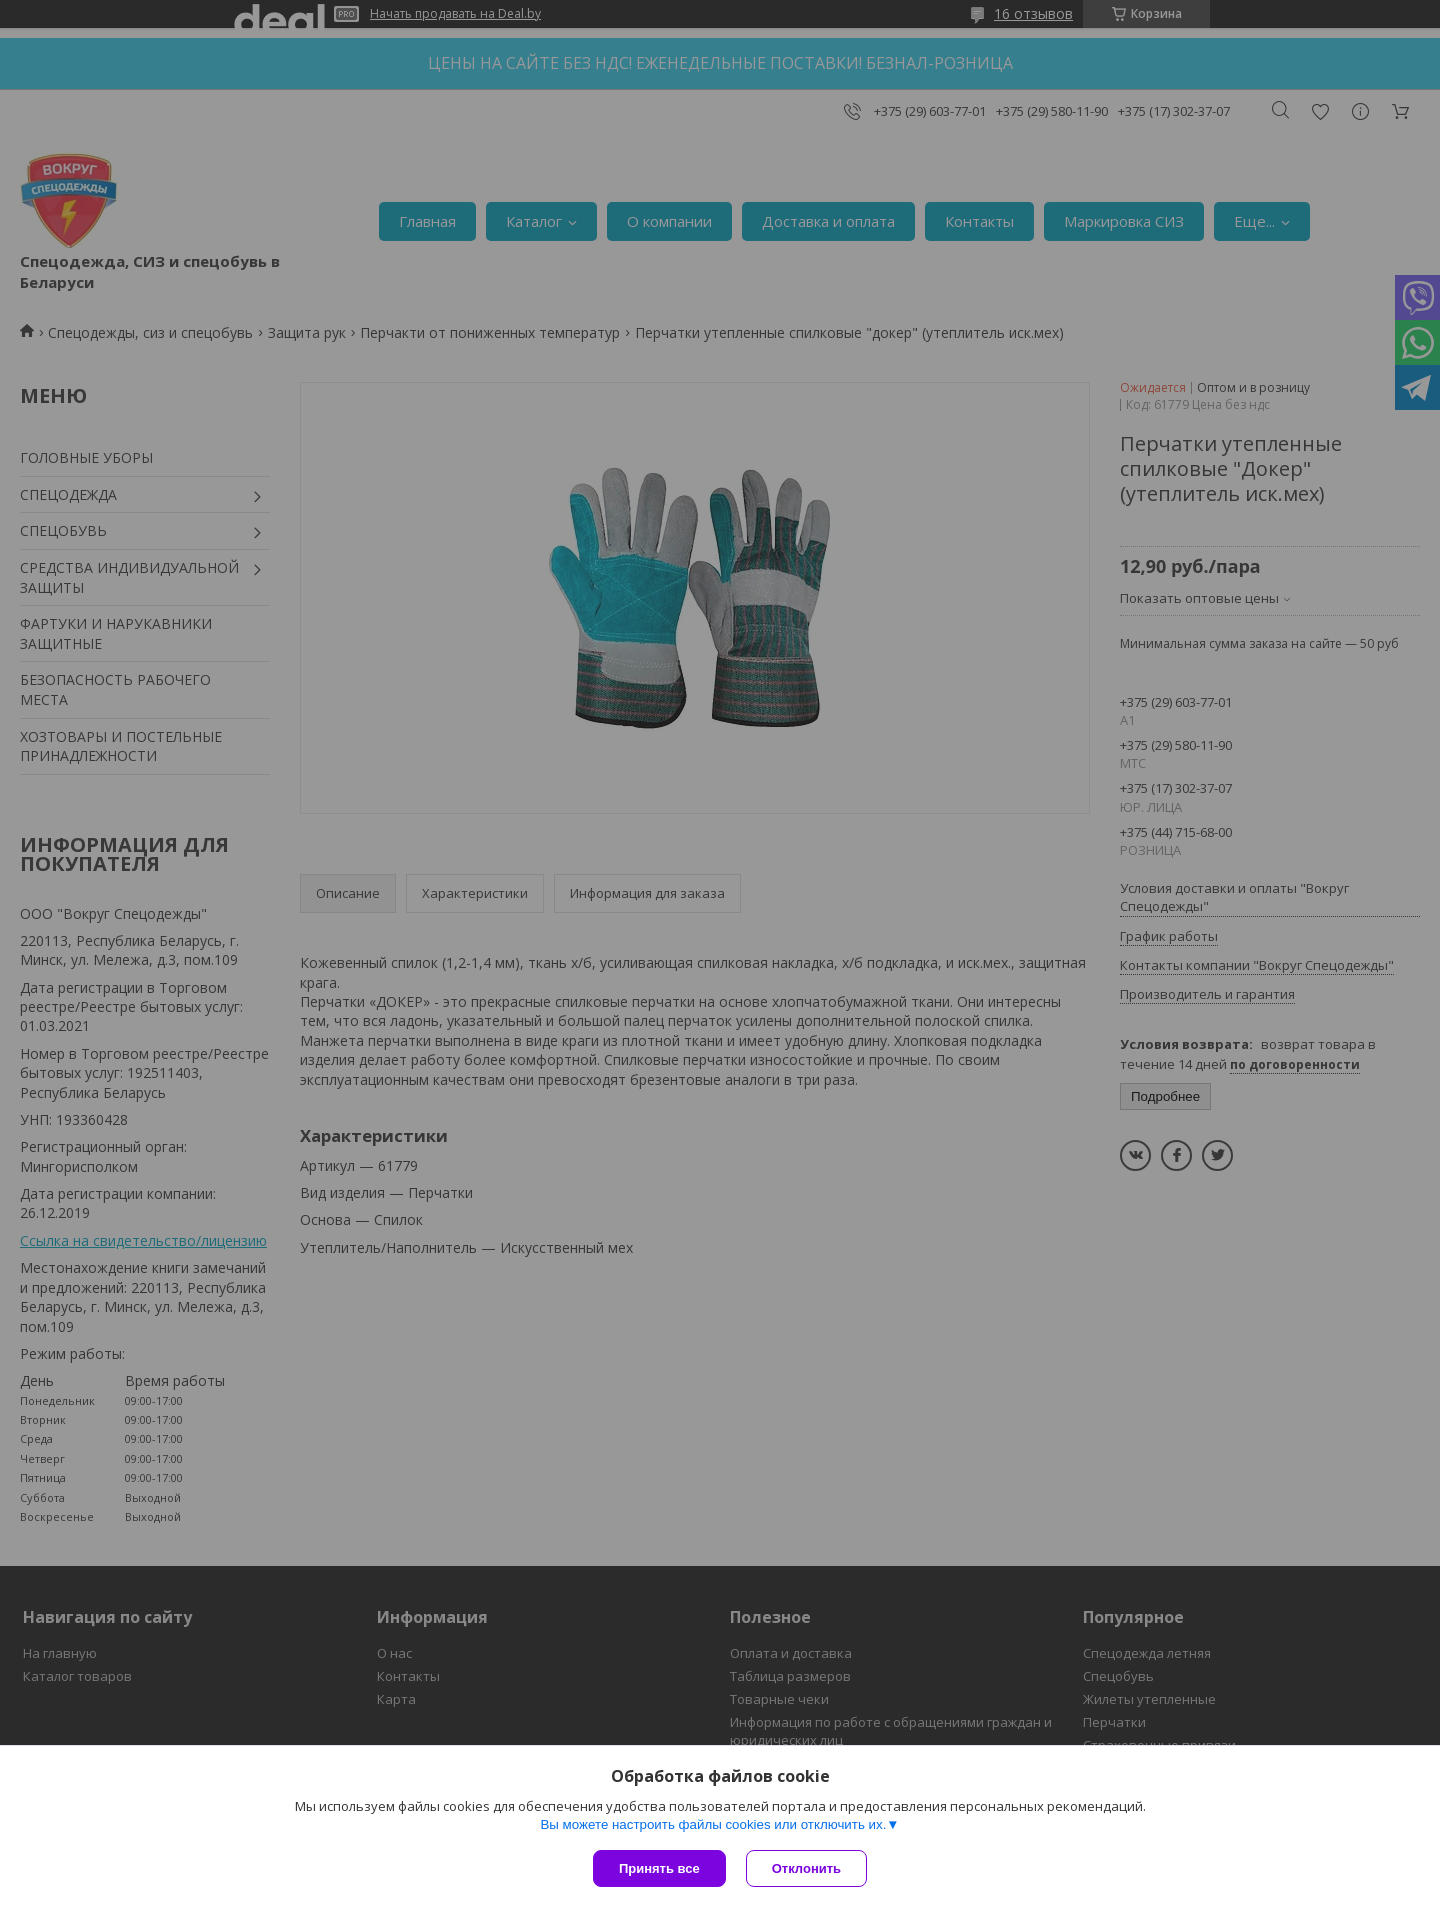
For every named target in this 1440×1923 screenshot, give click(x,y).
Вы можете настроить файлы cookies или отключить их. (713, 1824)
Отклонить (806, 1868)
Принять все (659, 1868)
